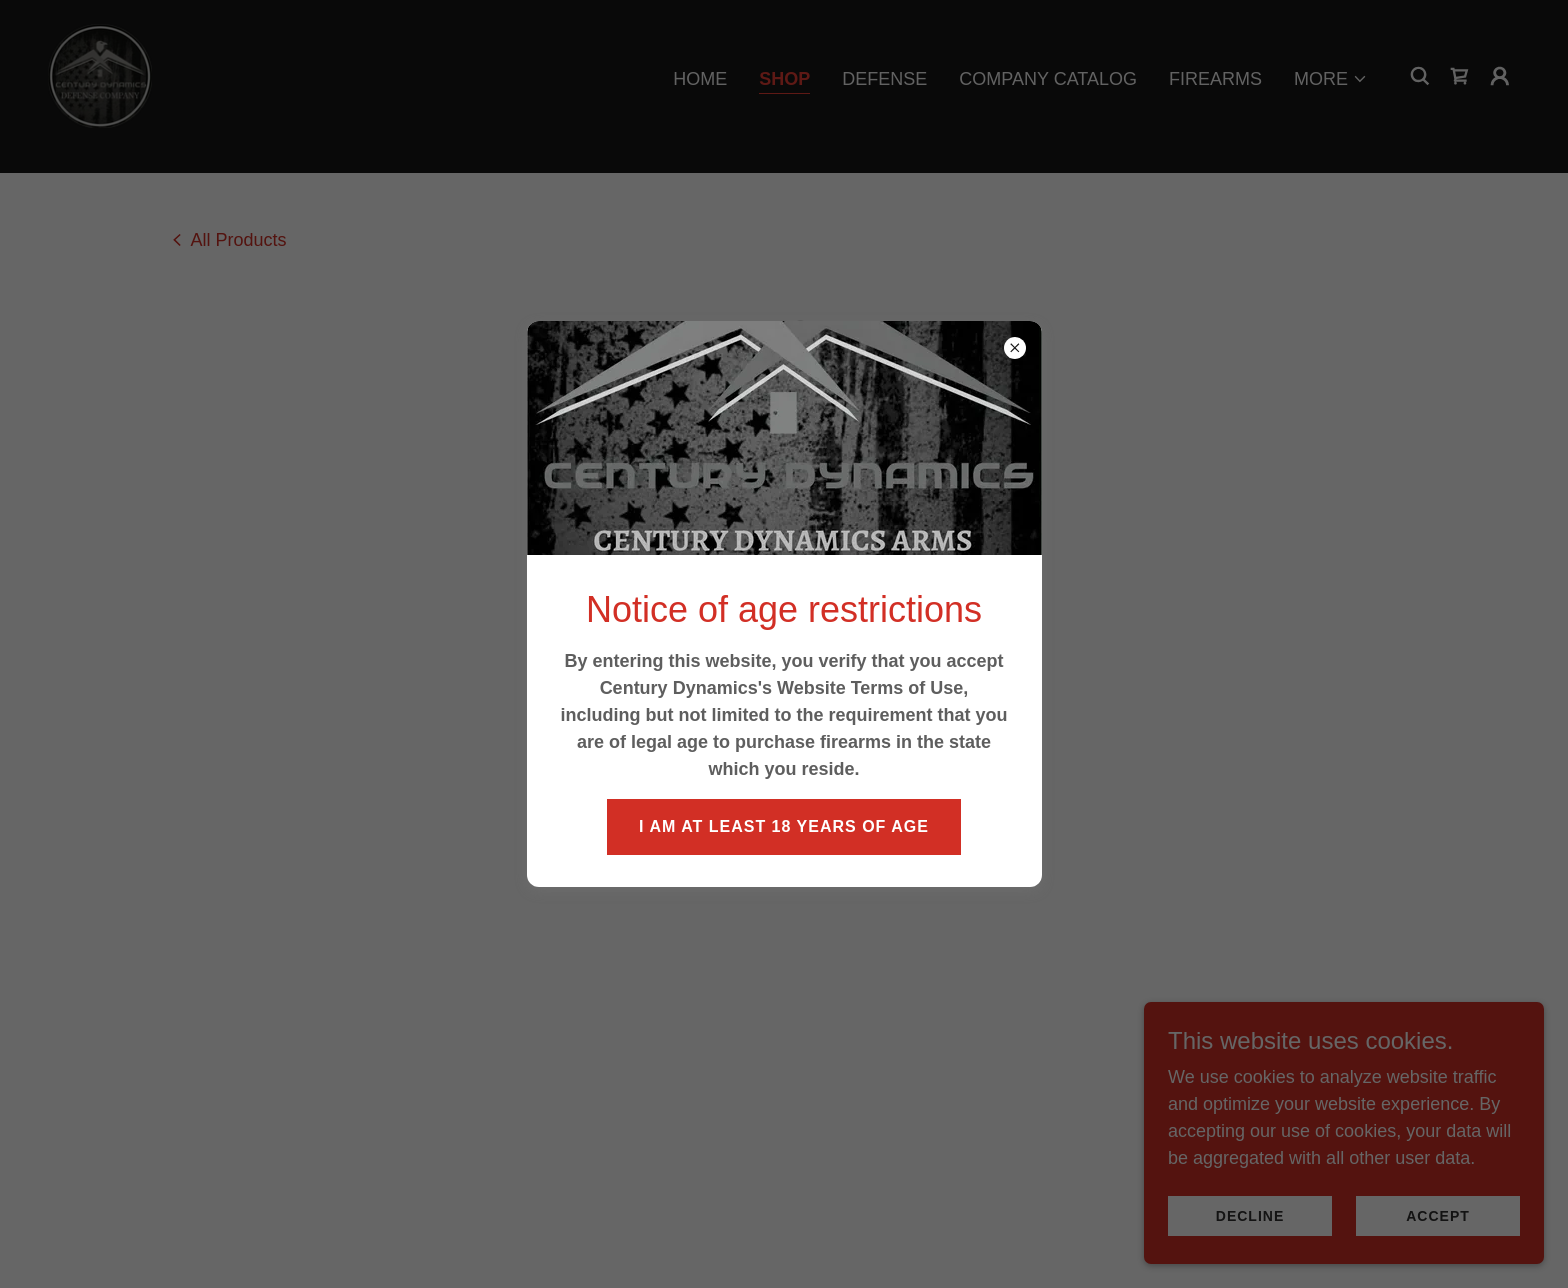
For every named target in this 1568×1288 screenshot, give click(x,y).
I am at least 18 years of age (784, 826)
